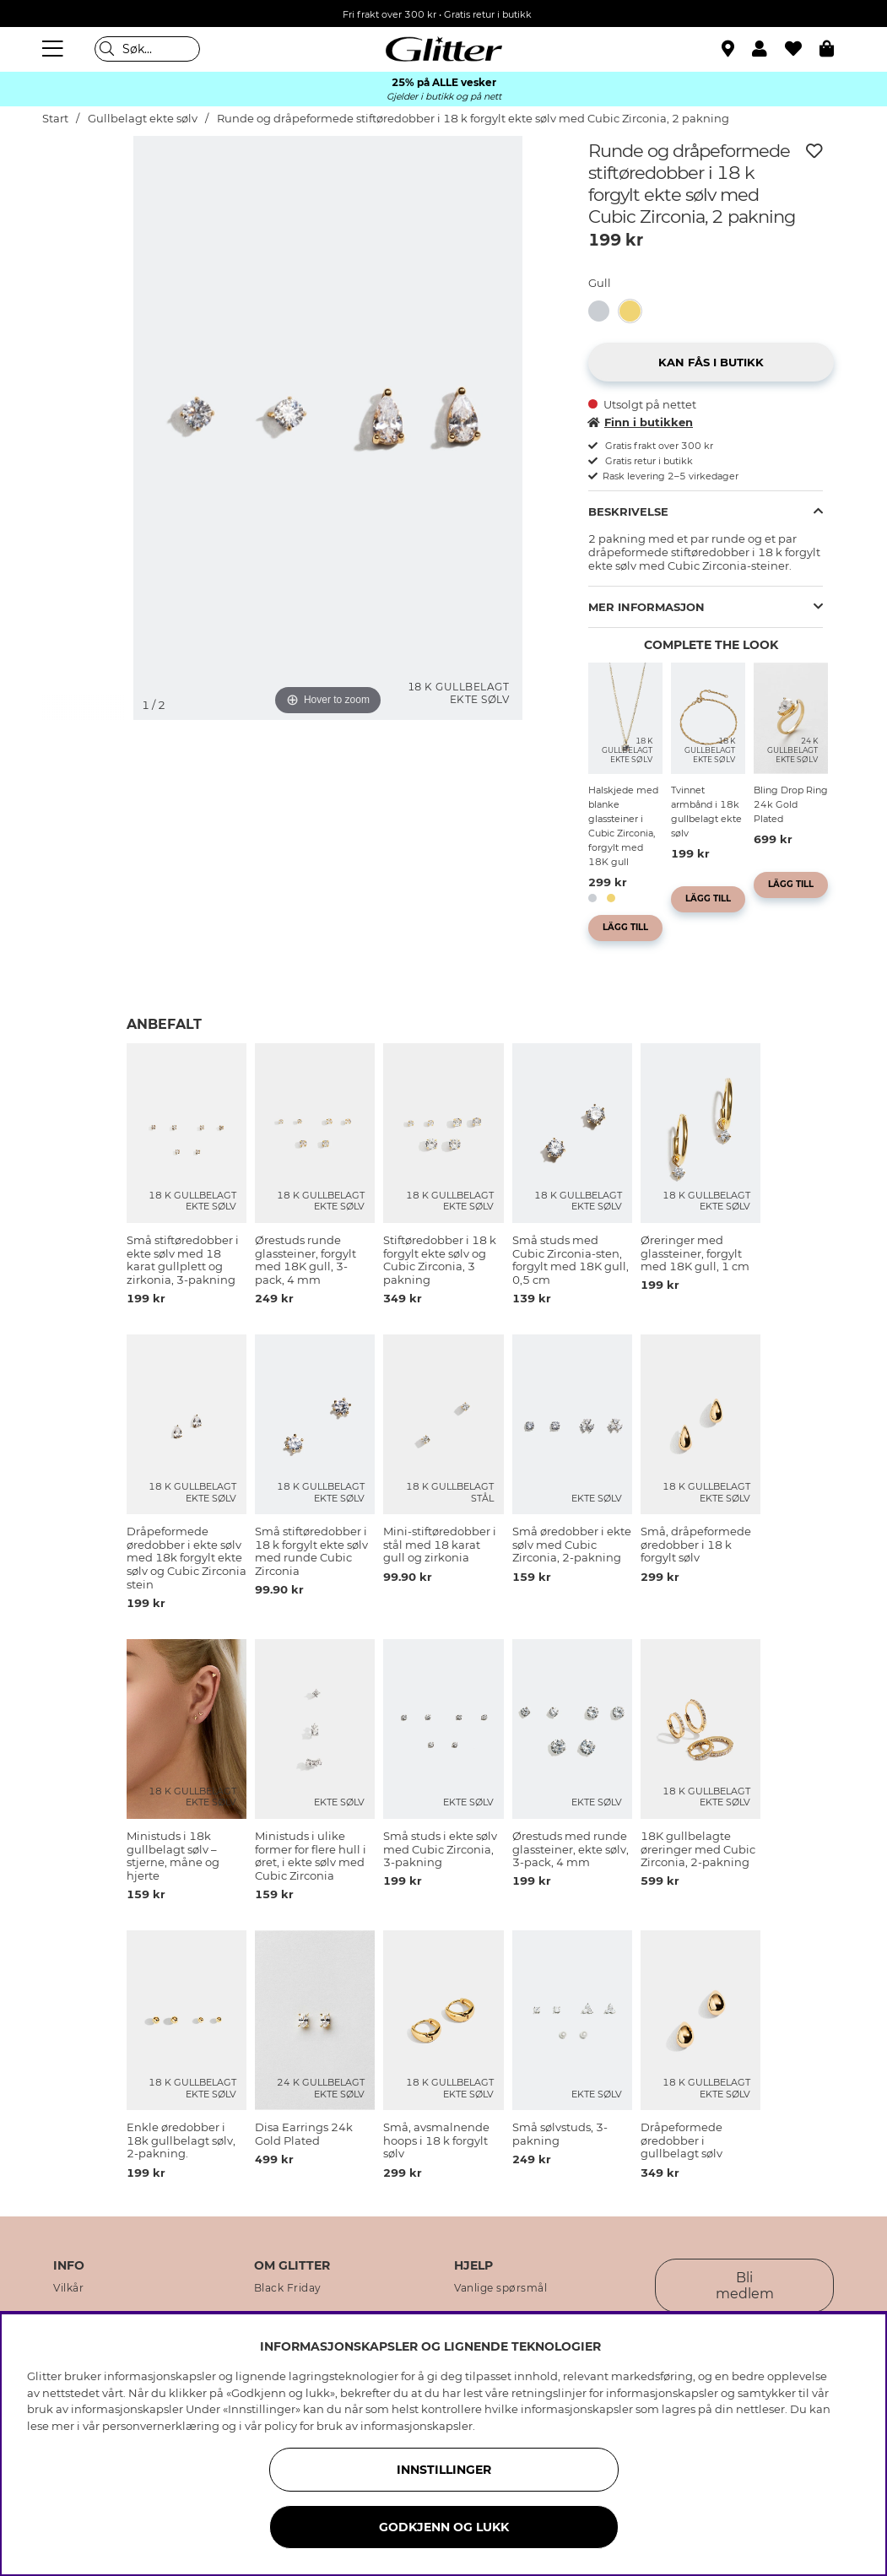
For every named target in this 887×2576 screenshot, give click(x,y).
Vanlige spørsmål (500, 2288)
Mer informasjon (646, 607)
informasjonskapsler (416, 2426)
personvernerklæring (160, 2426)
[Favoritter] (802, 49)
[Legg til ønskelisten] (814, 151)
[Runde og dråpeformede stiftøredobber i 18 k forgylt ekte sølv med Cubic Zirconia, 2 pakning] (635, 311)
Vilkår (68, 2288)
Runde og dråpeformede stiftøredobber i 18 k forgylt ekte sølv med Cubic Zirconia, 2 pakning (473, 118)
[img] (84, 199)
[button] (768, 49)
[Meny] (55, 49)
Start (55, 118)
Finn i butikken (640, 422)
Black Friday (288, 2288)
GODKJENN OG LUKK (444, 2527)
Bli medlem (745, 2286)
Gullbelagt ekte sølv (142, 118)
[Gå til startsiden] (444, 49)
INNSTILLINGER (444, 2469)
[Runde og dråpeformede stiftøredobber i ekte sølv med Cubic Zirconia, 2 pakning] (603, 311)
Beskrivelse (628, 511)
